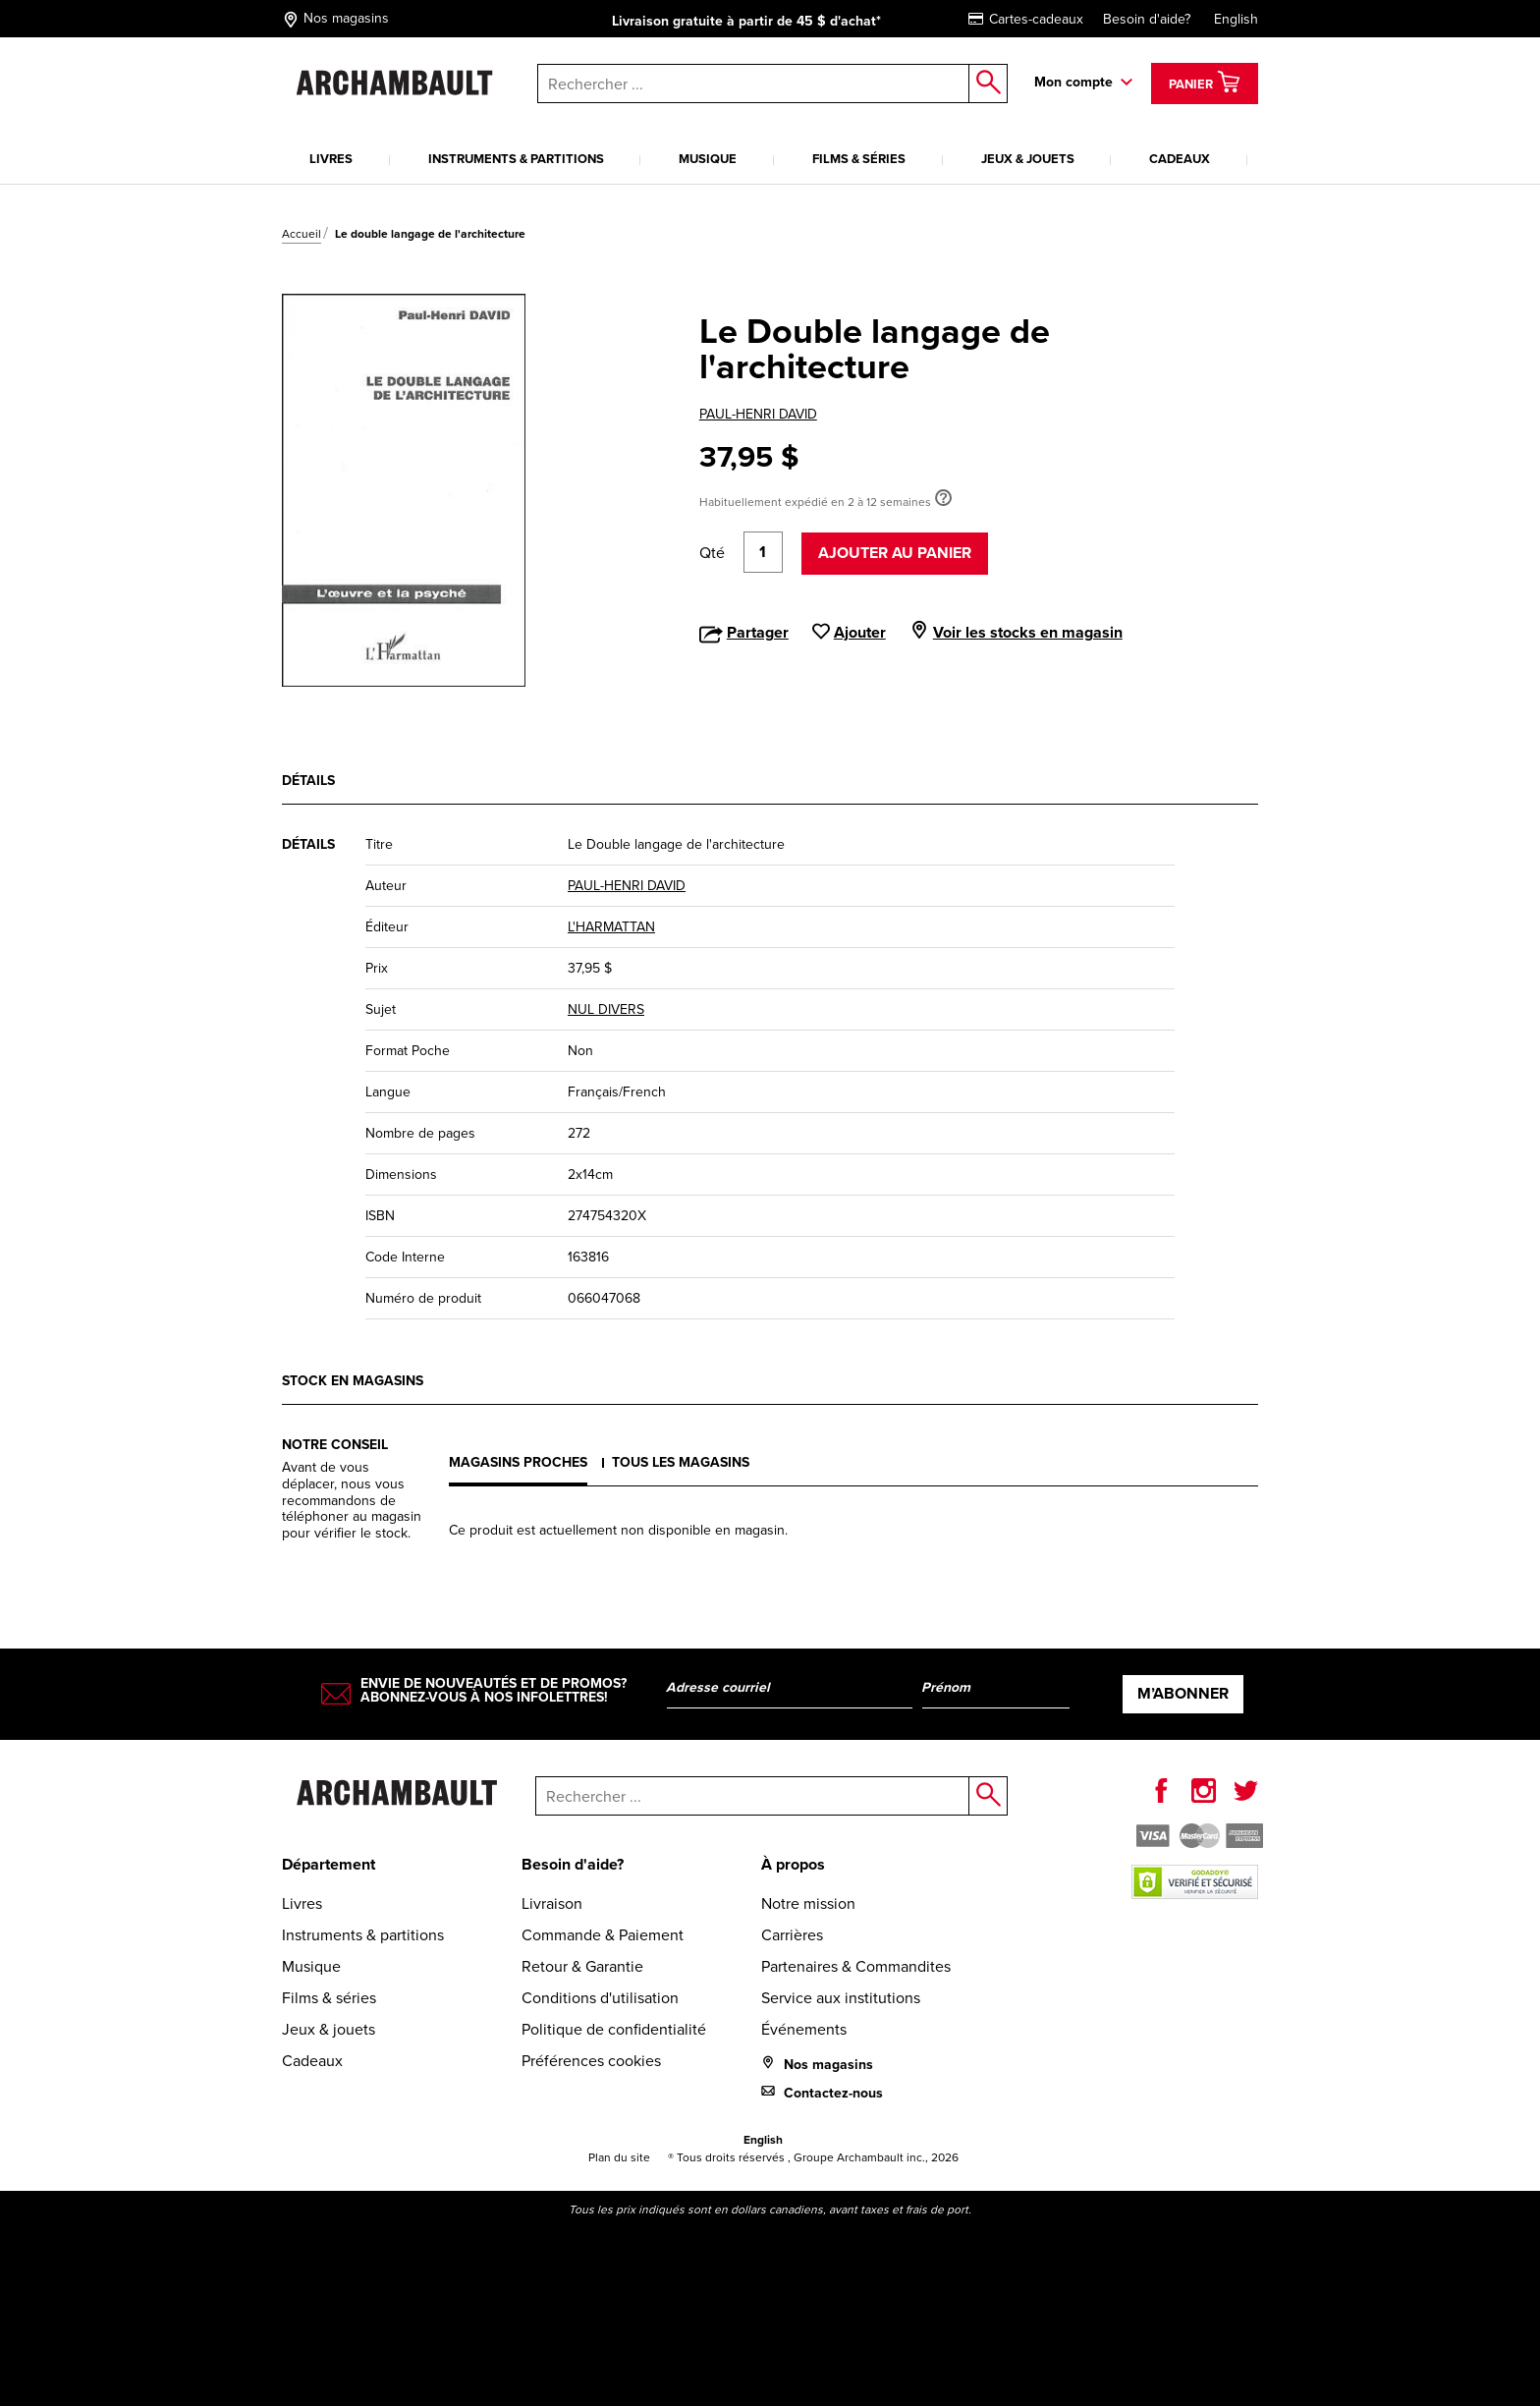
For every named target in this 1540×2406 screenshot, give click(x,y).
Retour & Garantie (582, 1966)
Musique (708, 158)
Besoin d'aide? (1146, 19)
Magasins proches (518, 1462)
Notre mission (808, 1903)
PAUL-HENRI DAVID (758, 414)
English (1236, 19)
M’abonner (1183, 1693)
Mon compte (1073, 82)
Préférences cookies (591, 2060)
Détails (308, 780)
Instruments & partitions (516, 158)
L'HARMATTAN (611, 927)
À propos (793, 1864)
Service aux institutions (840, 1997)
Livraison (552, 1903)
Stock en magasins (352, 1381)
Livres (331, 158)
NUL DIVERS (606, 1009)
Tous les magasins (680, 1462)
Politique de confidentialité (614, 2029)
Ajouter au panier (894, 552)
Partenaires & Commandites (856, 1966)
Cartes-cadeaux (1025, 19)
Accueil (301, 234)
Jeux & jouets (1027, 158)
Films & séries (859, 158)
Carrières (792, 1935)
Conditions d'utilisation (600, 1997)
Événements (804, 2029)
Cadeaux (1179, 158)
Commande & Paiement (603, 1935)
